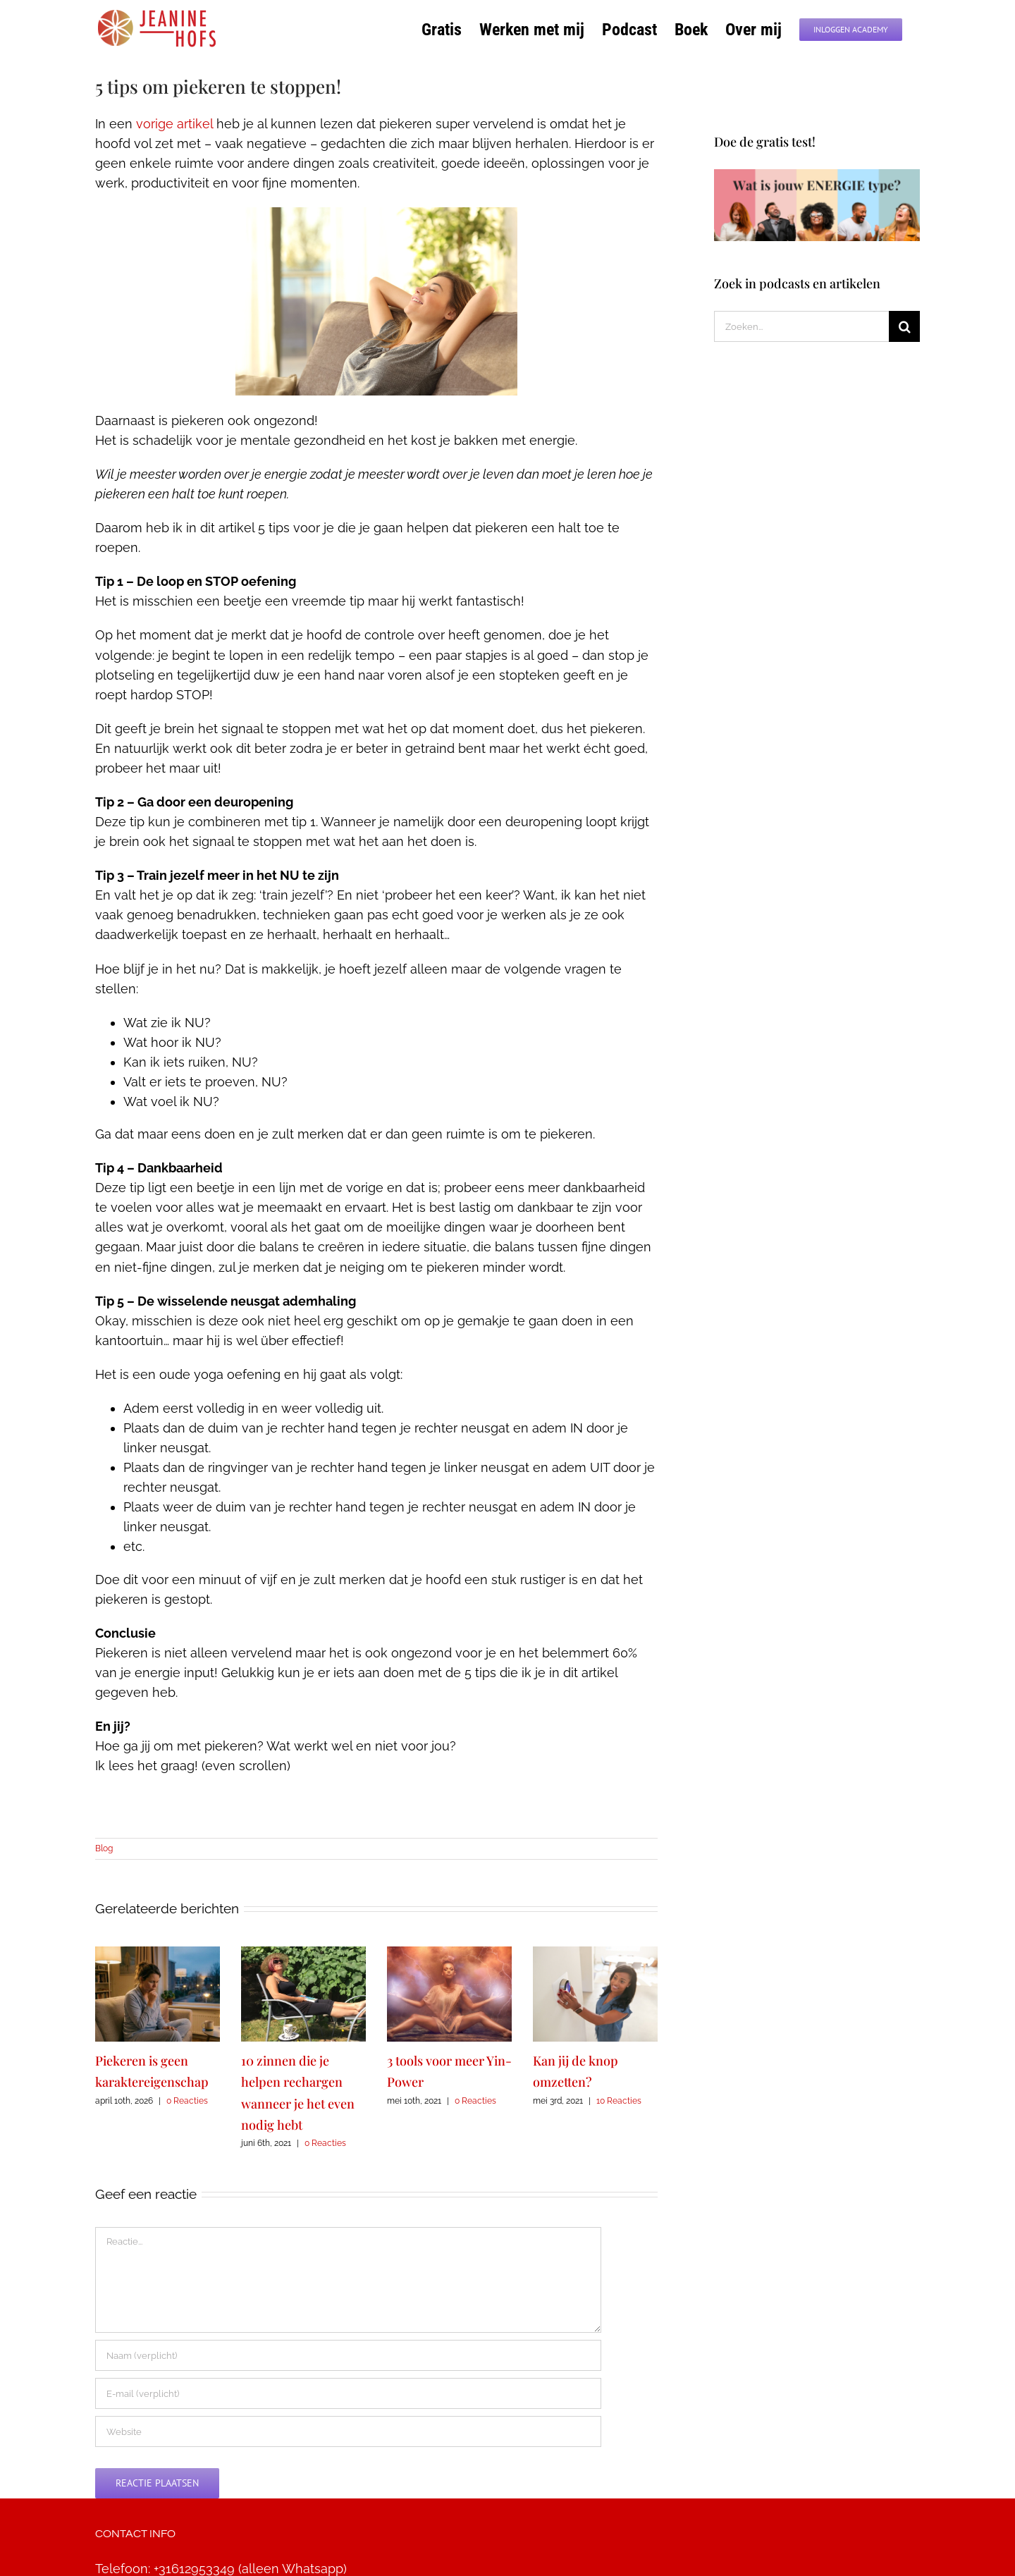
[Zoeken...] (802, 326)
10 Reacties (618, 2101)
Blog (104, 1848)
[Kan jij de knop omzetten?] (595, 1953)
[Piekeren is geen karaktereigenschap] (157, 1953)
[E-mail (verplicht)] (348, 2393)
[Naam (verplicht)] (348, 2355)
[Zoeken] (904, 326)
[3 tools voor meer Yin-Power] (449, 1953)
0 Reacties (187, 2101)
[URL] (348, 2431)
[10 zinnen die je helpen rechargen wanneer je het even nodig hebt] (303, 1953)
